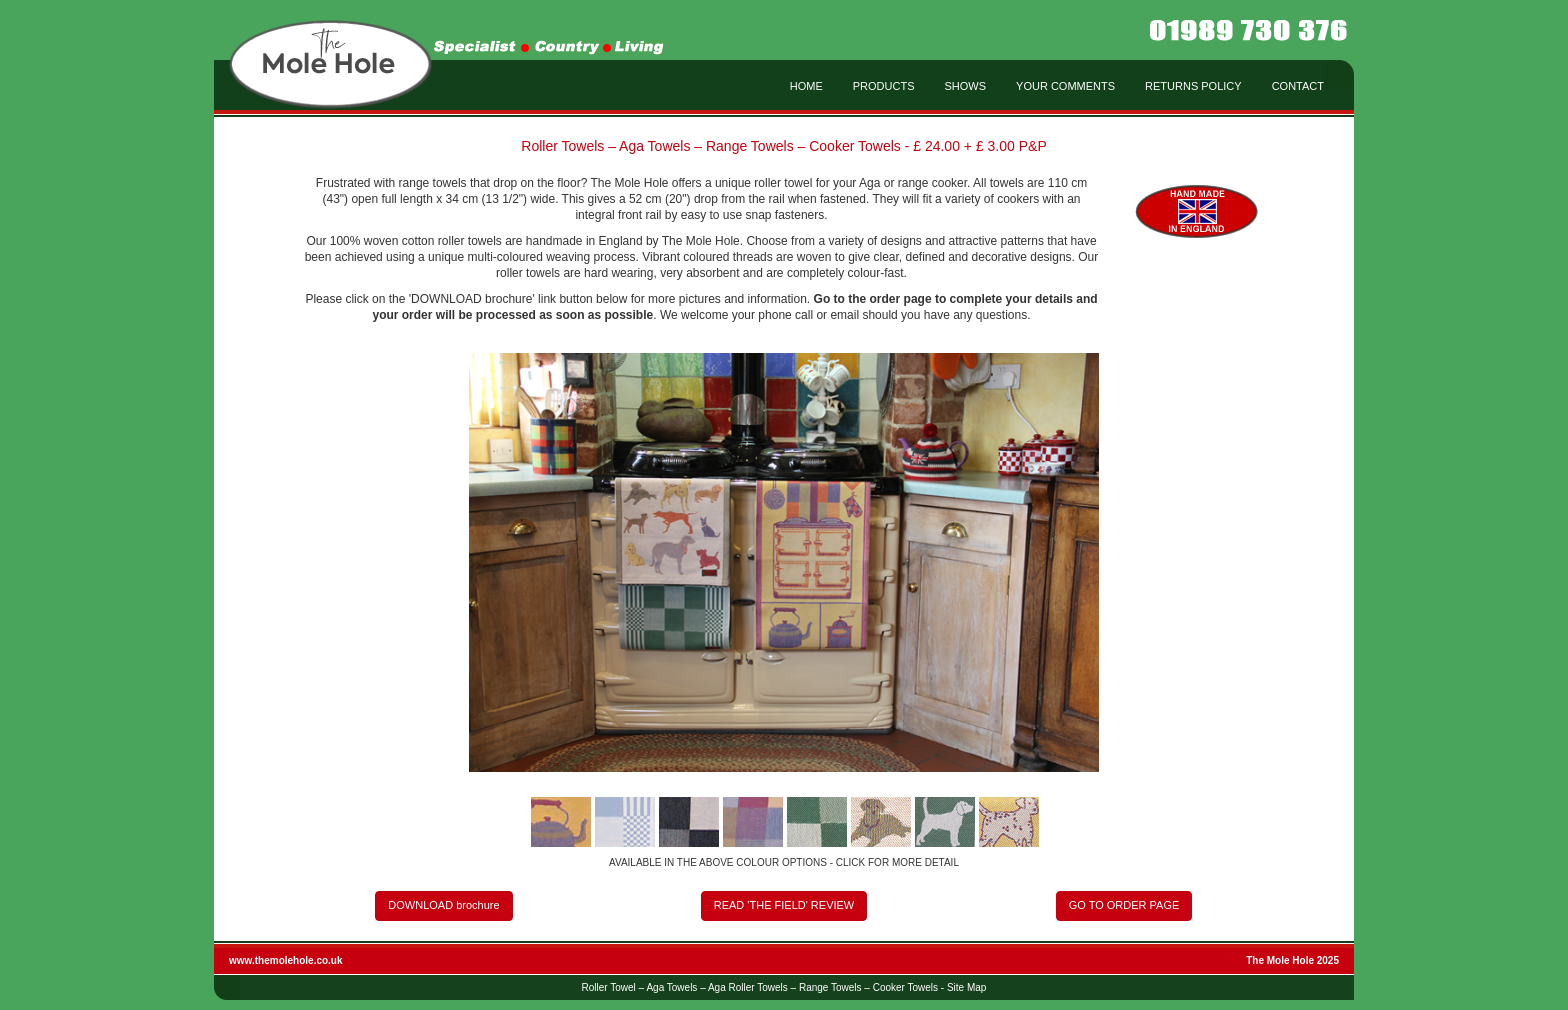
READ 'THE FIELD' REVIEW (784, 905)
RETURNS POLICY (1193, 86)
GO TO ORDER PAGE (1124, 905)
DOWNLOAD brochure (443, 905)
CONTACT (1298, 86)
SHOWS (966, 86)
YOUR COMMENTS (1065, 86)
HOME (806, 86)
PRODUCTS (884, 86)
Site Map (966, 987)
